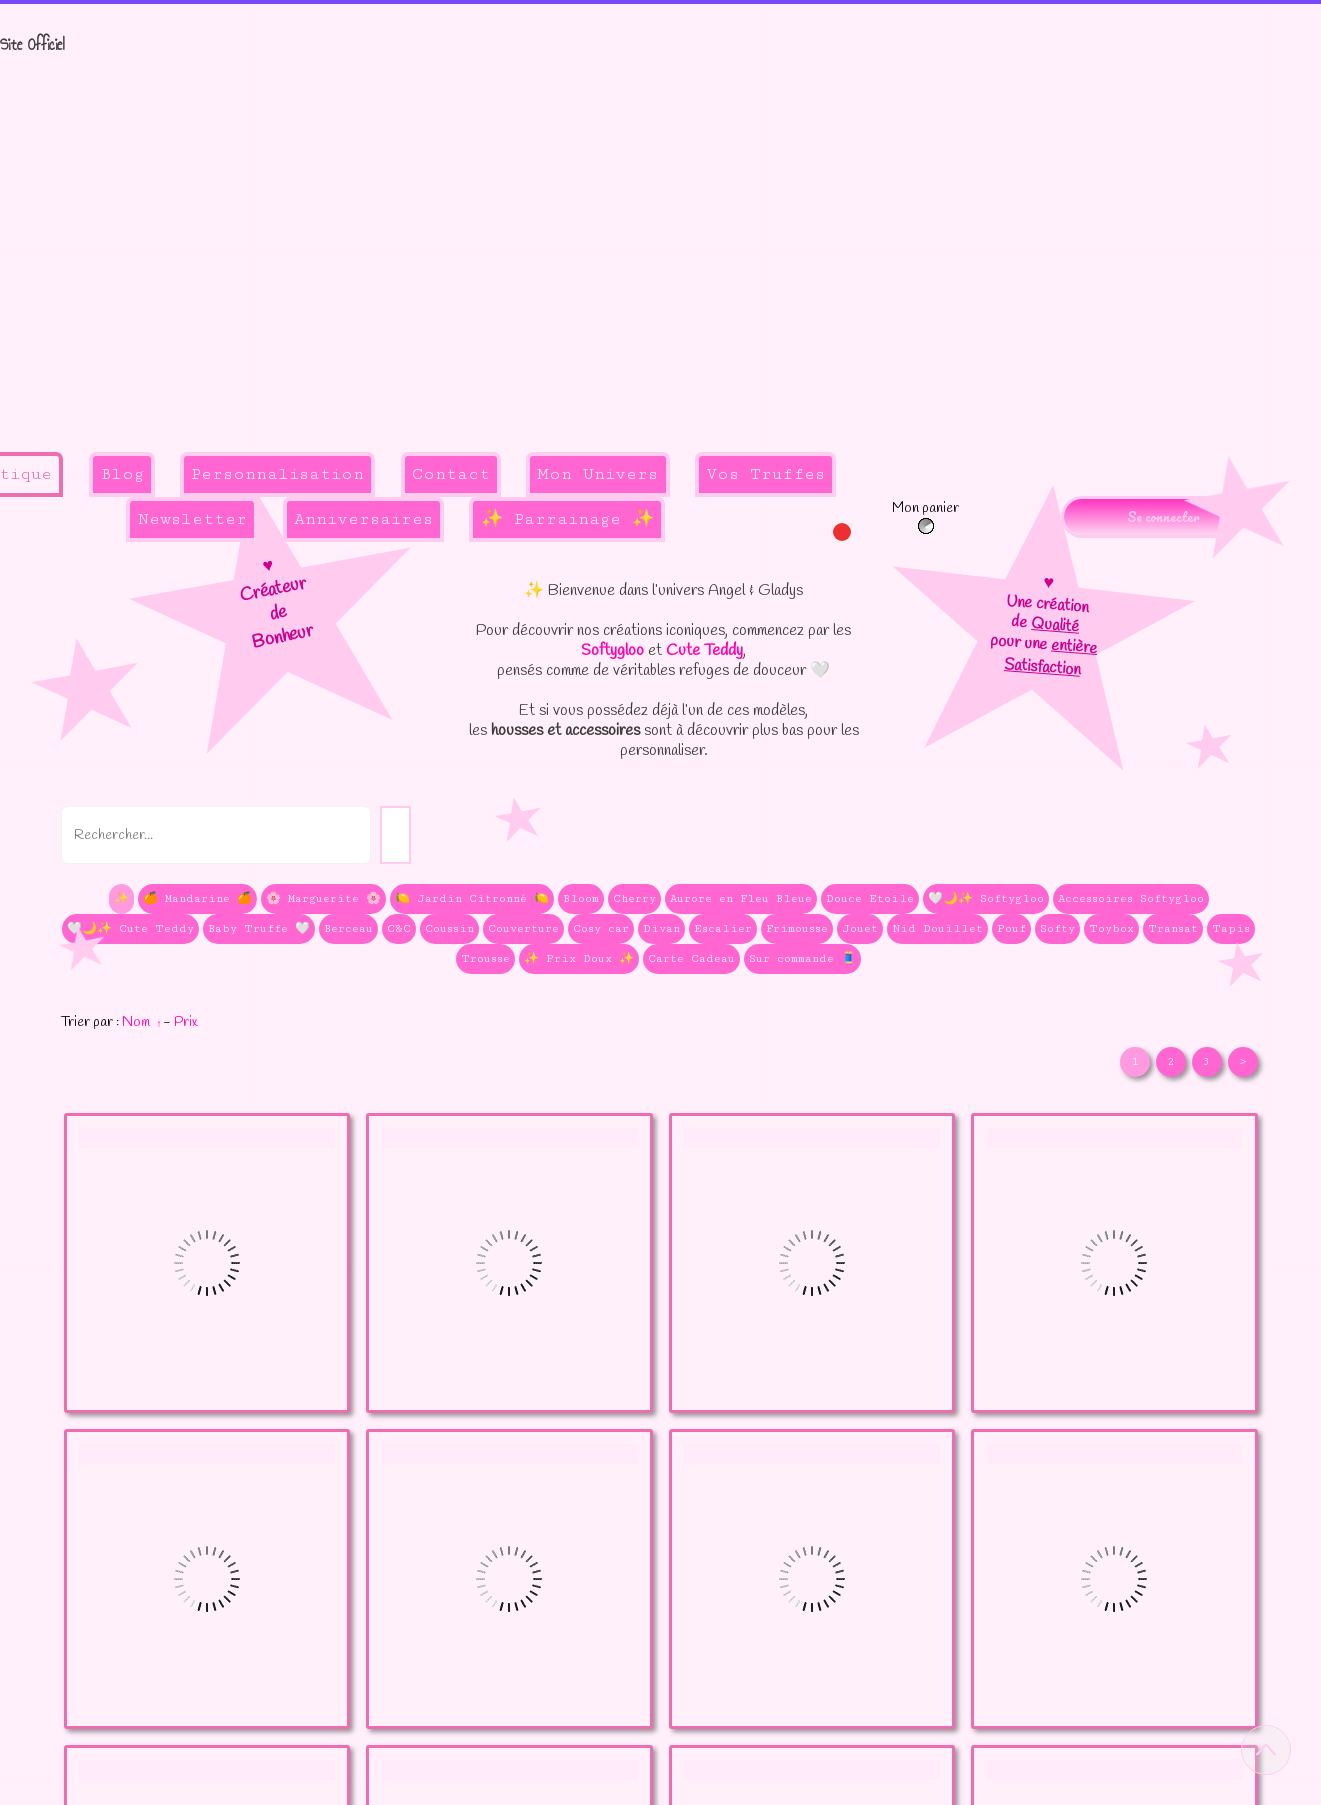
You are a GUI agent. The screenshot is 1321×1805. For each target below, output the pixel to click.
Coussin (449, 928)
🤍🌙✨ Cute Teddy (130, 928)
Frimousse (797, 928)
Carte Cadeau (691, 958)
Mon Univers (597, 474)
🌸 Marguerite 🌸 (323, 898)
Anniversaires (363, 519)
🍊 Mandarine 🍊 (197, 898)
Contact (451, 474)
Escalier (723, 928)
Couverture (523, 928)
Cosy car (601, 928)
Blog (122, 474)
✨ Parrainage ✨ (567, 519)
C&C (399, 928)
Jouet (860, 928)
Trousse (485, 958)
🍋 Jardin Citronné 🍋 (472, 898)
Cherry (634, 898)
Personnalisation (277, 474)
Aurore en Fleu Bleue (741, 898)
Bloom (581, 898)
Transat (1173, 928)
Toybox (1111, 928)
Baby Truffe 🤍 (259, 928)
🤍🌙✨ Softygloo (986, 898)
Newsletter (192, 519)
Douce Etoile (870, 898)
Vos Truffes (765, 474)
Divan (661, 928)
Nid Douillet (937, 928)
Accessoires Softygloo (1131, 898)
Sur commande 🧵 (802, 958)
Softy (1057, 928)
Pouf (1011, 928)
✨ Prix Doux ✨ (579, 958)
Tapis (1231, 928)
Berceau (348, 928)
